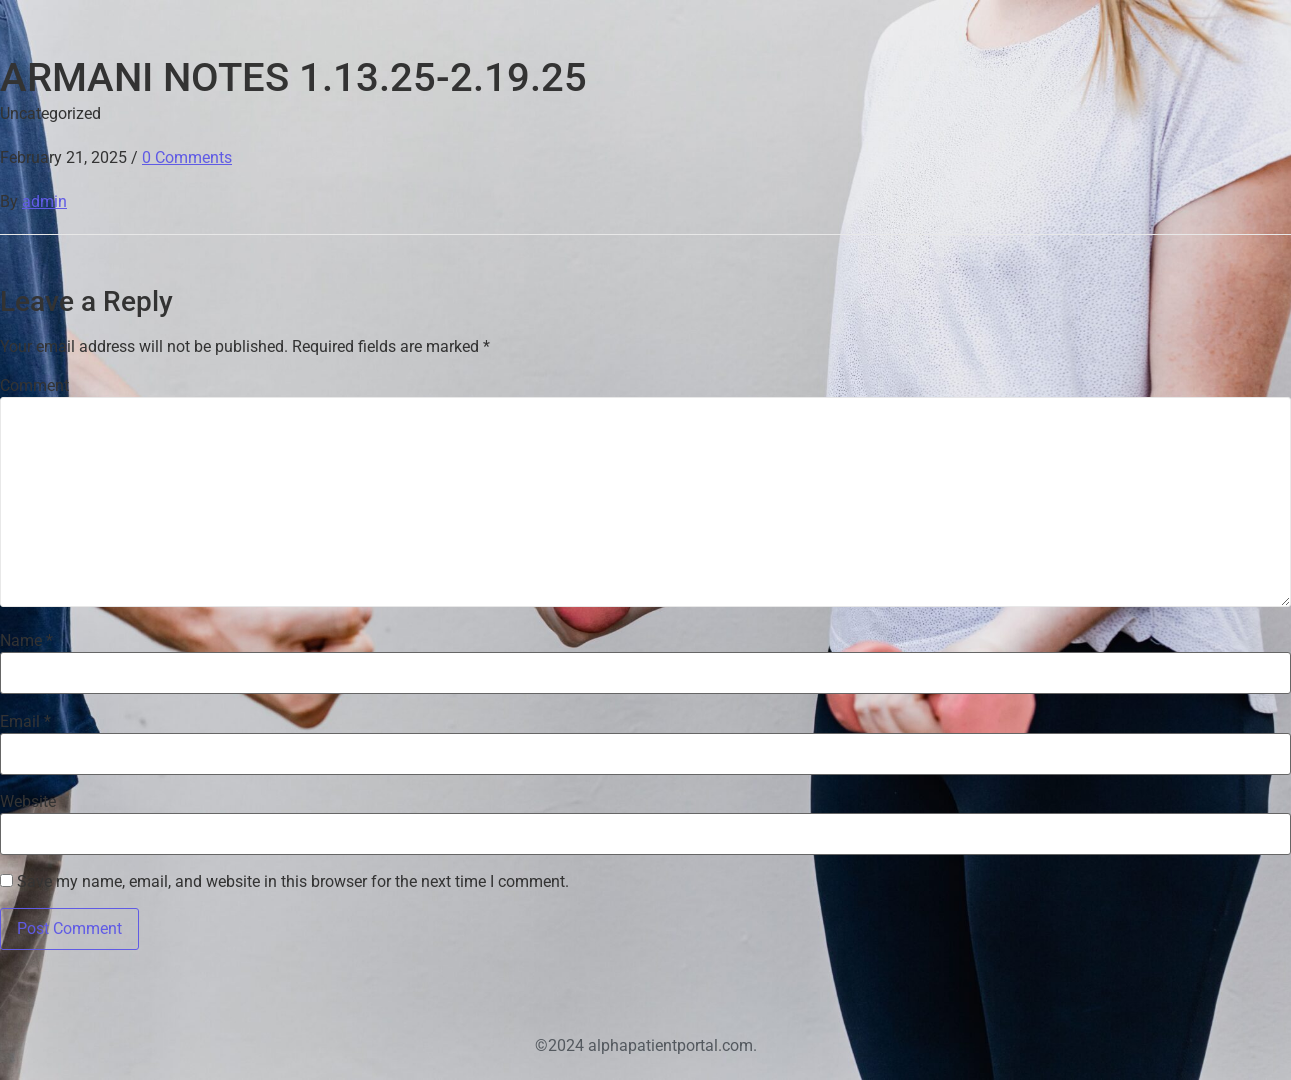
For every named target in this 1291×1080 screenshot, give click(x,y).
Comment (34, 386)
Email (25, 722)
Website (28, 802)
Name (26, 641)
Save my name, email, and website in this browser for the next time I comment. (293, 882)
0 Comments (187, 157)
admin (44, 201)
